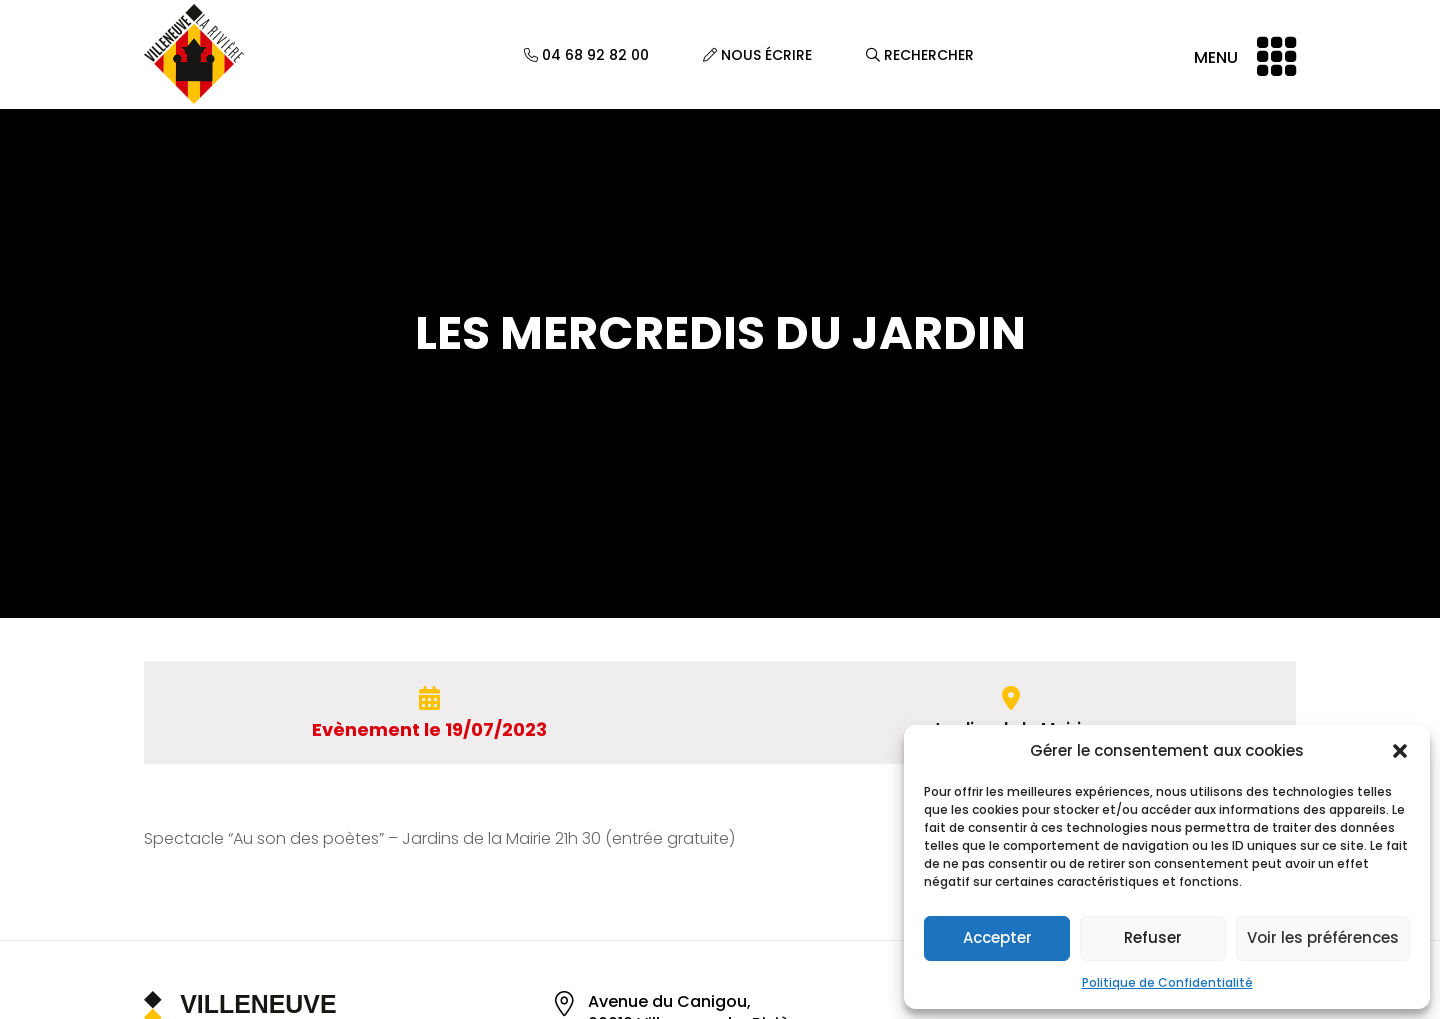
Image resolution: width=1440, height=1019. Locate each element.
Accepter (997, 937)
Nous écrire (757, 55)
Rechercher (920, 55)
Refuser (1153, 937)
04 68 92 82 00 (586, 55)
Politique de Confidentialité (1167, 982)
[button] (1400, 751)
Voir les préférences (1323, 937)
